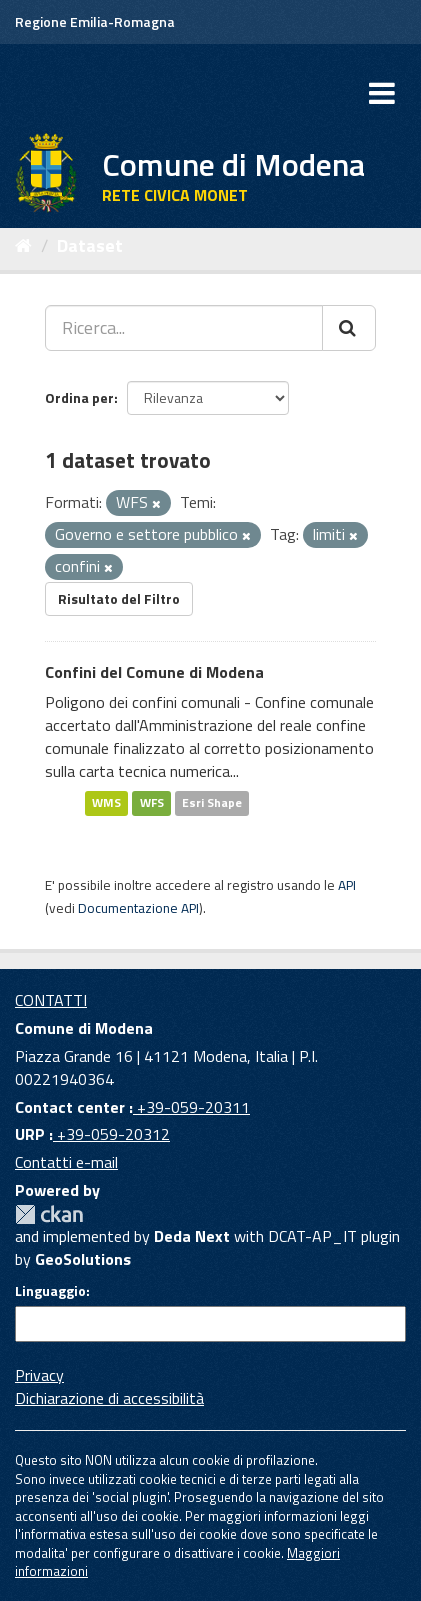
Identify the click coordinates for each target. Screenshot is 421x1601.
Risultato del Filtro (119, 598)
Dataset (90, 245)
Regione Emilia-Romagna (95, 21)
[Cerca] (349, 328)
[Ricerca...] (184, 328)
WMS (106, 803)
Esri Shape (212, 803)
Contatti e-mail (66, 1162)
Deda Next (192, 1236)
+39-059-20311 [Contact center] (191, 1107)
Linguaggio (50, 1291)
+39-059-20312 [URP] (111, 1134)
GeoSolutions (83, 1259)
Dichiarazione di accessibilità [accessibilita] (109, 1398)
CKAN (49, 1214)
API (347, 885)
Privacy (39, 1375)
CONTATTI (51, 1000)
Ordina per (79, 397)
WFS (152, 803)
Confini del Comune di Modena (154, 672)
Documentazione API (138, 908)
